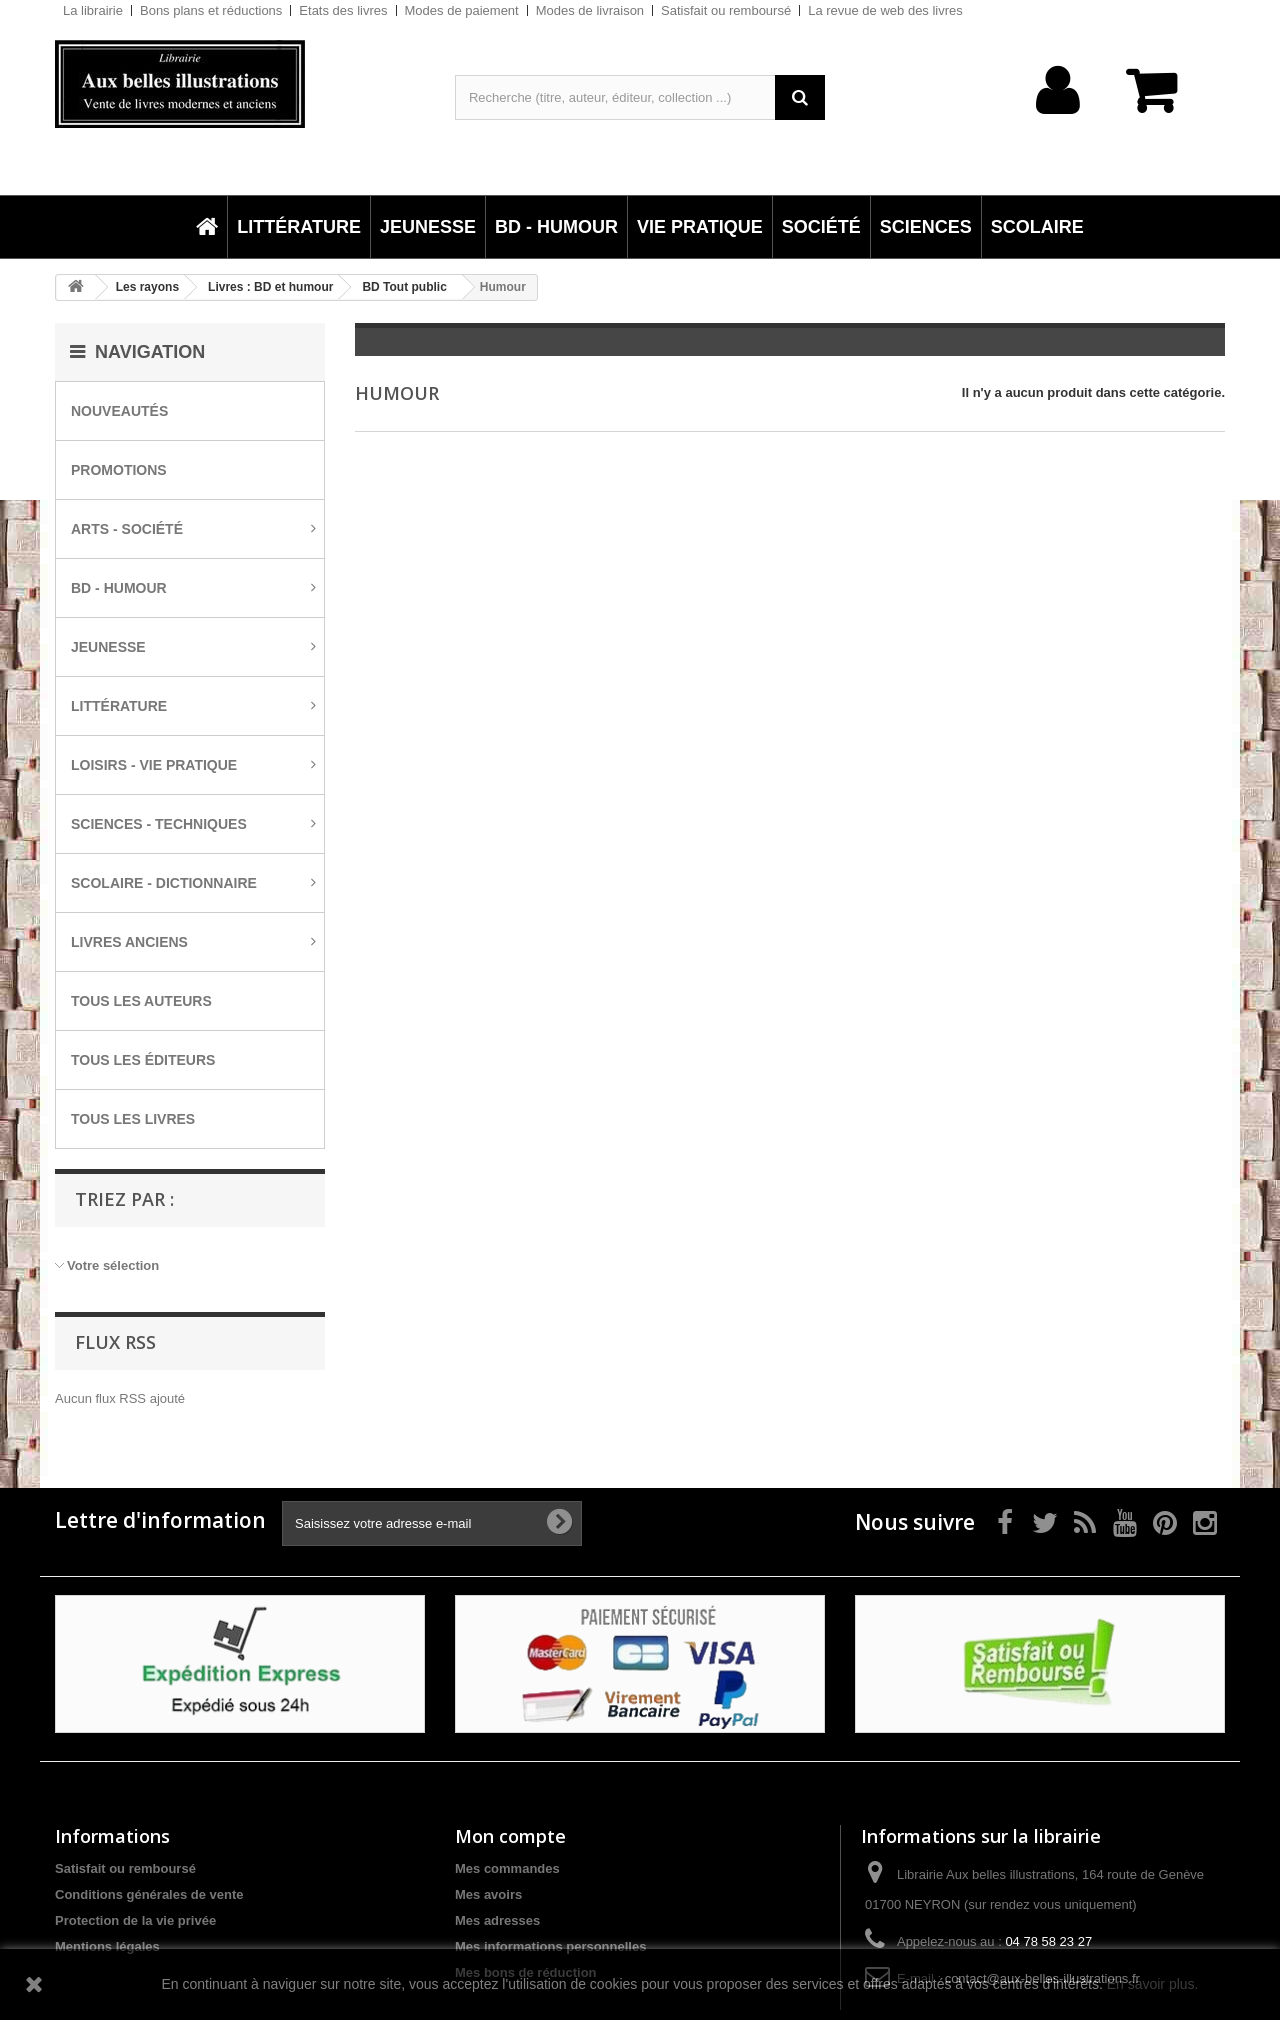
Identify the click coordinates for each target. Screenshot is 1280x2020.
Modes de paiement (462, 10)
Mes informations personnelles (550, 1946)
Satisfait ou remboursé (726, 10)
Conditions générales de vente (149, 1894)
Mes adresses (497, 1920)
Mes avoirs (488, 1894)
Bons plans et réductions (211, 10)
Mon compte (510, 1836)
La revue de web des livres (885, 10)
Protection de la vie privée (135, 1920)
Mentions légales (107, 1946)
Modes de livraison (590, 10)
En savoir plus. (1153, 1984)
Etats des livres (343, 10)
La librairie (93, 10)
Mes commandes (507, 1868)
